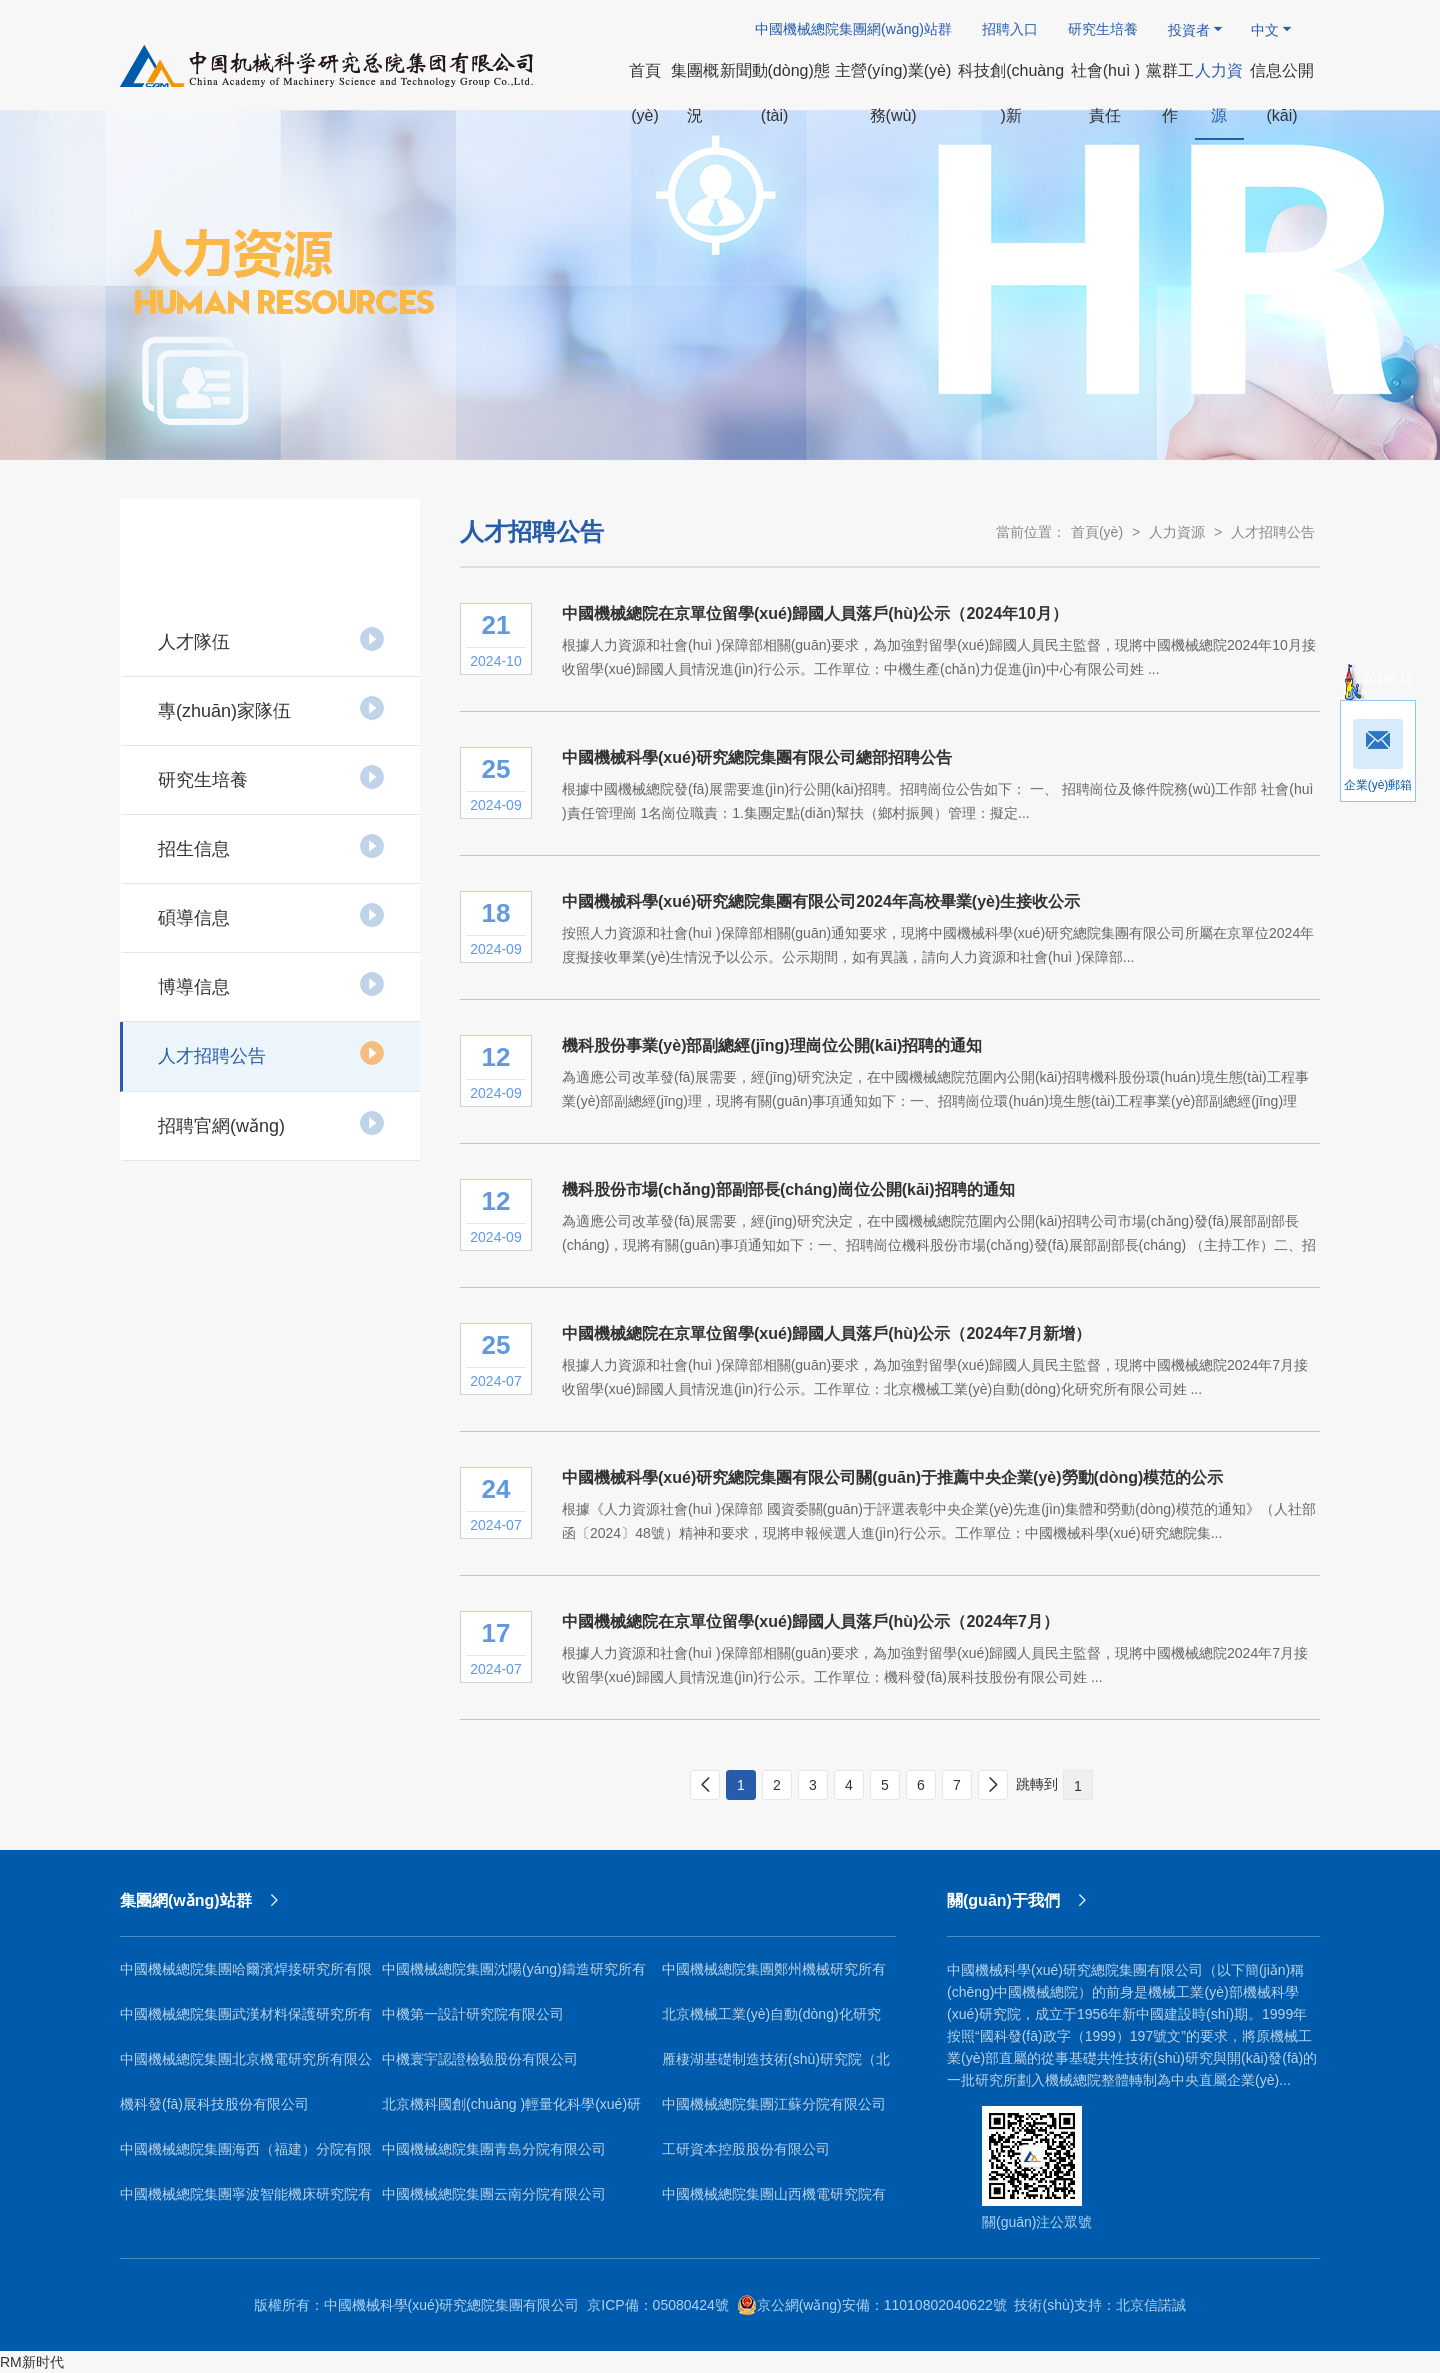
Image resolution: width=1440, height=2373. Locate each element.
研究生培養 (1103, 29)
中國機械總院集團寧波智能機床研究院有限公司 (246, 2201)
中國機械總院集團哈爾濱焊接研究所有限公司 (246, 1976)
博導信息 (271, 984)
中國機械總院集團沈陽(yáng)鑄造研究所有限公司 (514, 1976)
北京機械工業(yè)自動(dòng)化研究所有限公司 (771, 2021)
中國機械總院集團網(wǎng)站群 (853, 29)
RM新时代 (32, 2362)
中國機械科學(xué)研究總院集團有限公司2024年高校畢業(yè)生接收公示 (821, 901)
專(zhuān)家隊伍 (271, 708)
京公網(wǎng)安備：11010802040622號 (872, 2305)
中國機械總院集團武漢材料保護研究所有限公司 (246, 2021)
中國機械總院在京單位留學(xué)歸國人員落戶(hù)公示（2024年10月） (815, 613)
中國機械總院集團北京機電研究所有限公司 (246, 2066)
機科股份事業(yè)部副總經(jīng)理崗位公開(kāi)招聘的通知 (772, 1045)
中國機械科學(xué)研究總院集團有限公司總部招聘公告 (757, 757)
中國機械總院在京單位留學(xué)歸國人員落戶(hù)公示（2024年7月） (810, 1621)
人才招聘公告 (271, 1053)
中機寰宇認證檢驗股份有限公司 (480, 2059)
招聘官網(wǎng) (271, 1123)
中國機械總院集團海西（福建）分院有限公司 (246, 2156)
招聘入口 (1010, 29)
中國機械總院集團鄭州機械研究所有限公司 (774, 1976)
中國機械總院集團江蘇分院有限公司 (774, 2104)
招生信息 (271, 846)
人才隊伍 (271, 639)
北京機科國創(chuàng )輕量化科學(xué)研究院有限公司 (511, 2111)
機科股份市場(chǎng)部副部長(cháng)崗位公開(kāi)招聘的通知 (788, 1189)
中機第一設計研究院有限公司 (473, 2014)
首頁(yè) (1097, 532)
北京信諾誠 (1151, 2305)
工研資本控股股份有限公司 (746, 2149)
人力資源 (1177, 532)
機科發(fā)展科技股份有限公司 (214, 2104)
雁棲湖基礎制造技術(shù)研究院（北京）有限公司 (776, 2066)
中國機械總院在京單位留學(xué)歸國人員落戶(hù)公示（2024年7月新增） (826, 1333)
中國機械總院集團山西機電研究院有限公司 (774, 2201)
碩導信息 (271, 915)
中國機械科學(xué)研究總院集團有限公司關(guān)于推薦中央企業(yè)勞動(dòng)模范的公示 (892, 1477)
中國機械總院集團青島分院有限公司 (494, 2149)
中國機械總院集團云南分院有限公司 (494, 2194)
